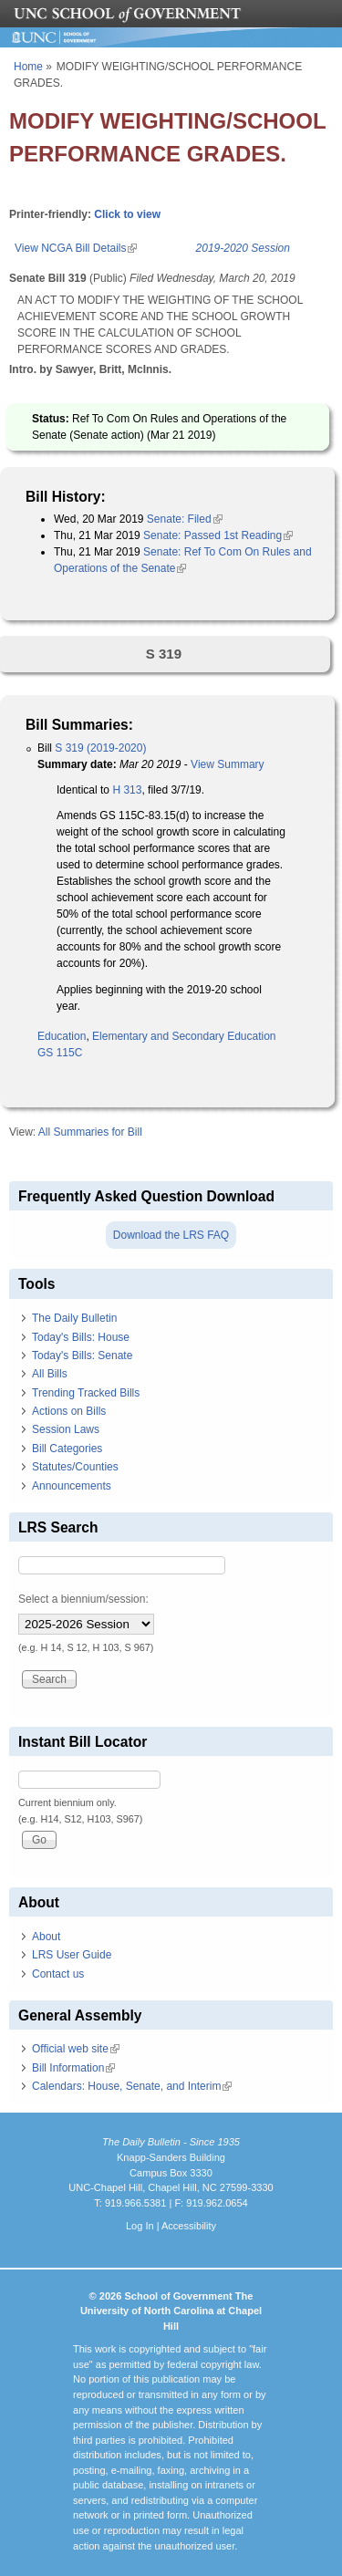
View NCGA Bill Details (76, 248)
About (46, 1936)
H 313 (126, 790)
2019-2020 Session (243, 248)
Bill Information (73, 2068)
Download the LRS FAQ (171, 1235)
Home (28, 66)
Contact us (58, 1974)
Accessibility (188, 2225)
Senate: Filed (185, 519)
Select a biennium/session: (83, 1599)
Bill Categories (67, 1448)
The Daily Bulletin (74, 1318)
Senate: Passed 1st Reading (218, 535)
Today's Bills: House (81, 1337)
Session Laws (65, 1429)
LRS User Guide (71, 1954)
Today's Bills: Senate (82, 1355)
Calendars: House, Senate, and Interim (132, 2086)
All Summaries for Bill (90, 1132)
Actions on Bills (69, 1411)
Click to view (127, 214)
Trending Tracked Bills (86, 1393)
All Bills (49, 1373)
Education (61, 1036)
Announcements (71, 1486)
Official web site (75, 2048)
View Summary (227, 764)
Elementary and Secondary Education (183, 1036)
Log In (140, 2225)
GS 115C (59, 1052)
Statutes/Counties (75, 1466)
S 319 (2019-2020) (100, 748)
